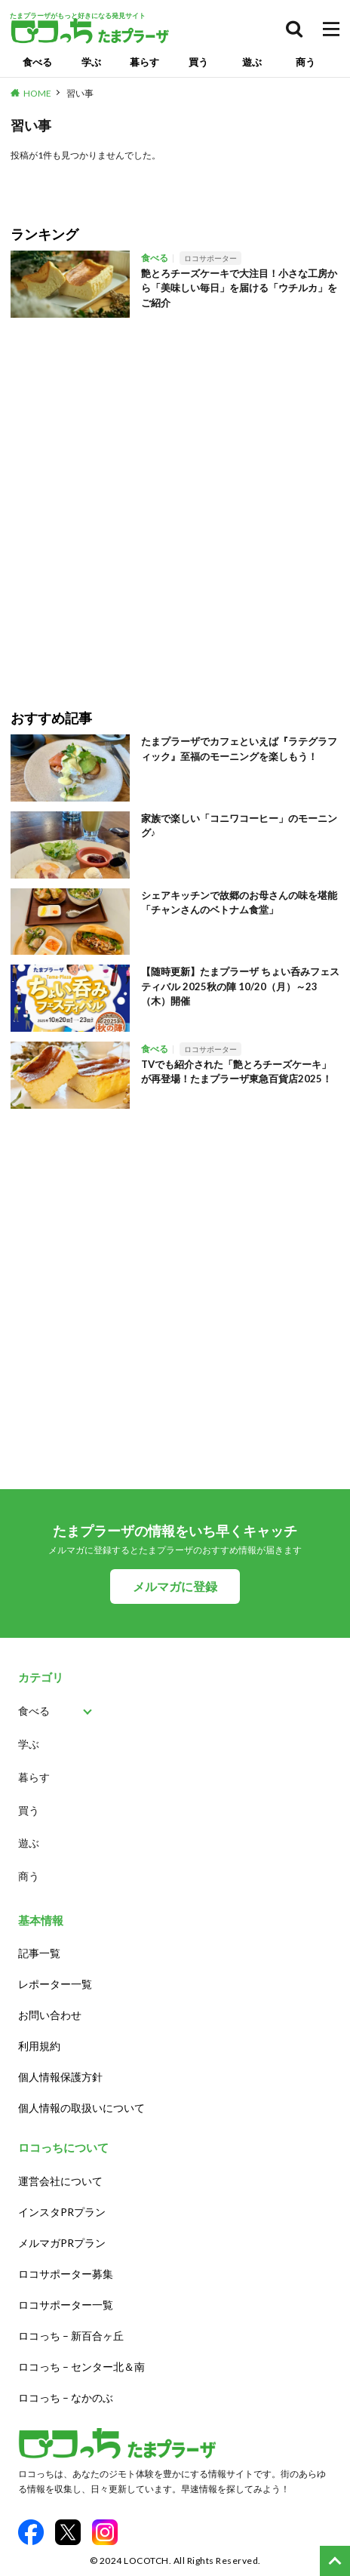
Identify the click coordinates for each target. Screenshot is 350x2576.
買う (198, 62)
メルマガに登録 (175, 1586)
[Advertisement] (175, 503)
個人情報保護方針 (60, 2076)
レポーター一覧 (55, 1983)
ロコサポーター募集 (65, 2273)
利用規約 (39, 2045)
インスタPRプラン (62, 2211)
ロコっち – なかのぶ (65, 2397)
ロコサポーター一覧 (65, 2304)
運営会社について (60, 2180)
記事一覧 (39, 1953)
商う (305, 62)
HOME (37, 93)
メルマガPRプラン (62, 2242)
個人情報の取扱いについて (81, 2107)
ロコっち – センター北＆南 (81, 2366)
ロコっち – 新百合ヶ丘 (71, 2335)
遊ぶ (252, 62)
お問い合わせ (49, 2014)
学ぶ (91, 62)
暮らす (144, 62)
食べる (37, 62)
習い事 (80, 93)
